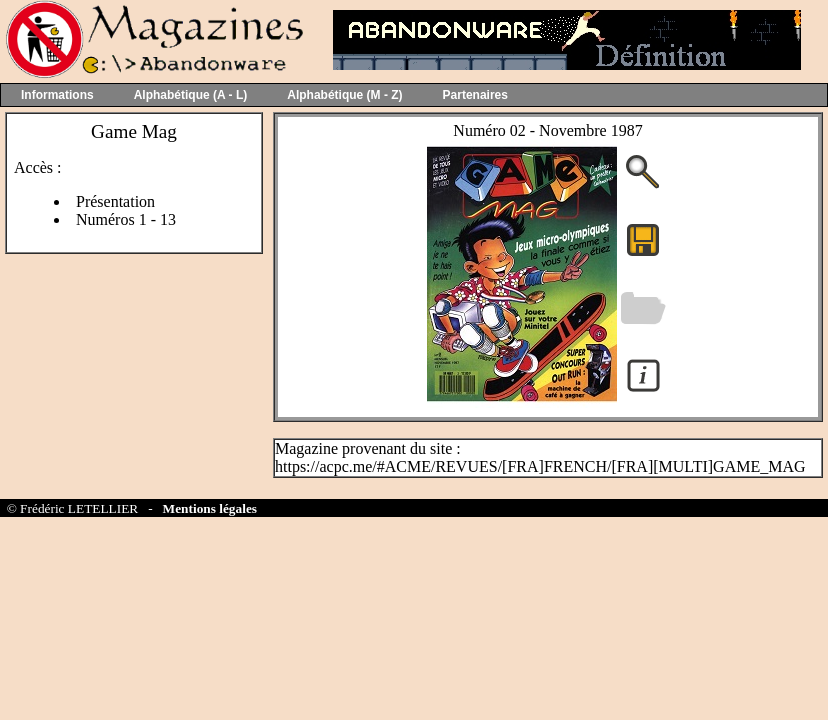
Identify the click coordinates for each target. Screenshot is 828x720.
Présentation (115, 201)
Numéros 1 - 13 (126, 219)
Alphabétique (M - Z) (344, 95)
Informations (57, 95)
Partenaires (475, 95)
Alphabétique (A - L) (191, 95)
